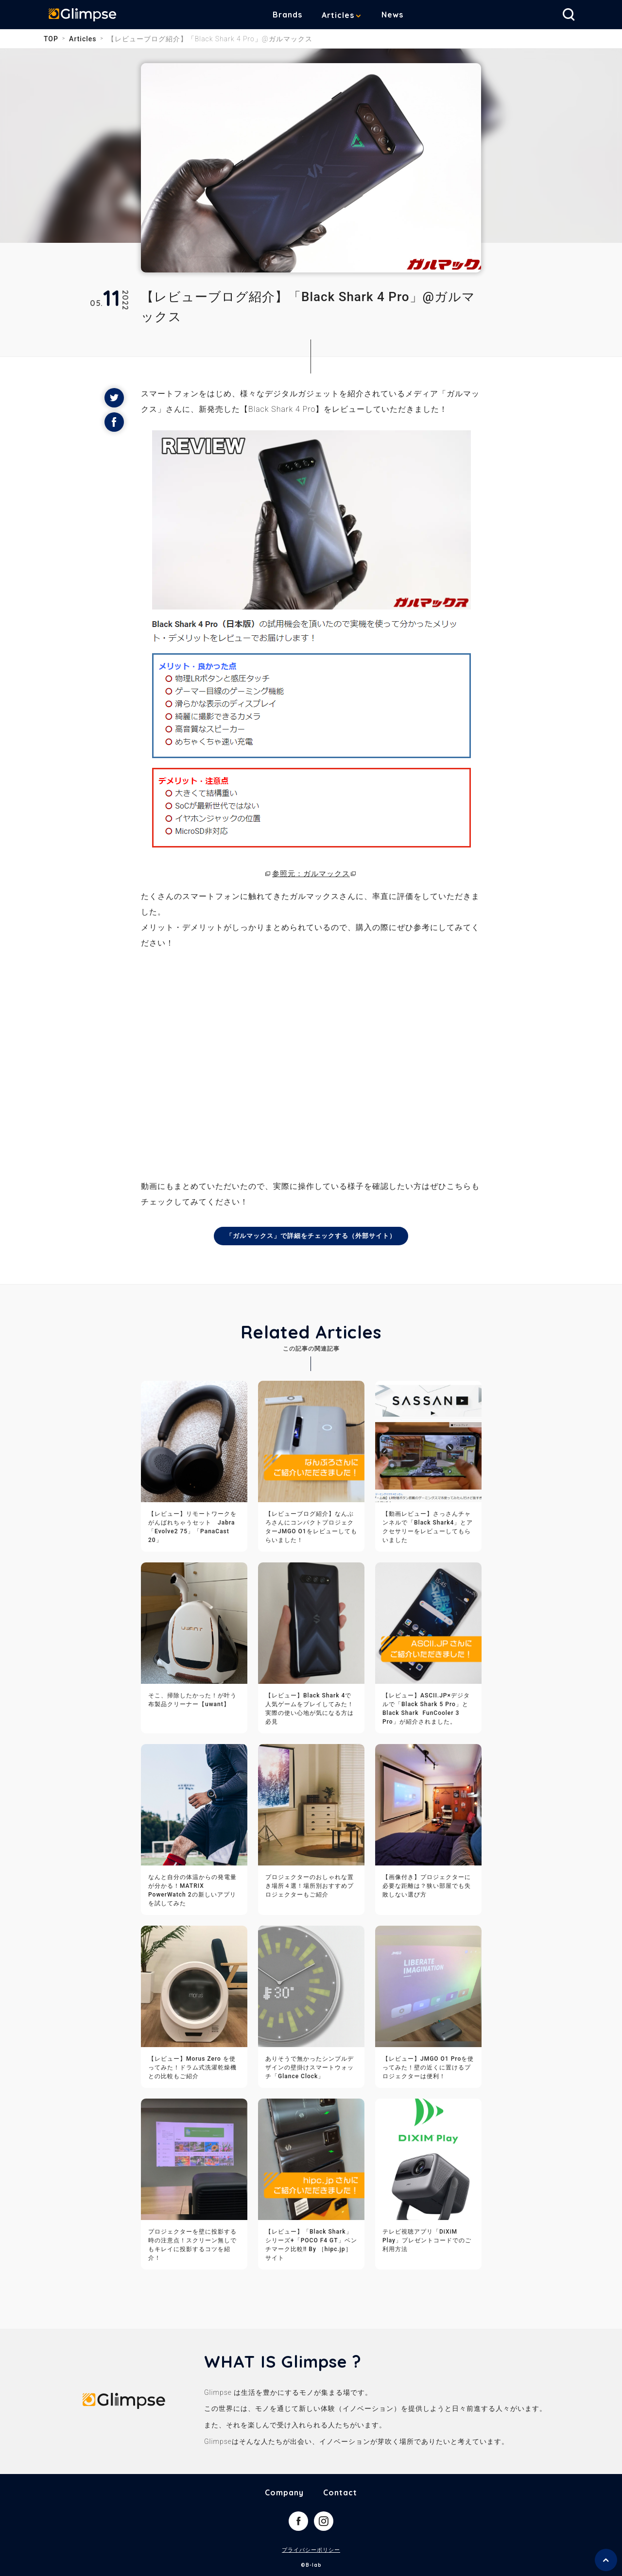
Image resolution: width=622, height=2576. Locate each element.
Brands (295, 14)
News (400, 14)
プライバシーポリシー (311, 2550)
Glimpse (87, 16)
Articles (345, 15)
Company (284, 2493)
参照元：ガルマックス (311, 873)
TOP (51, 39)
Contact (340, 2493)
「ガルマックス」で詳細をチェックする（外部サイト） (311, 1236)
